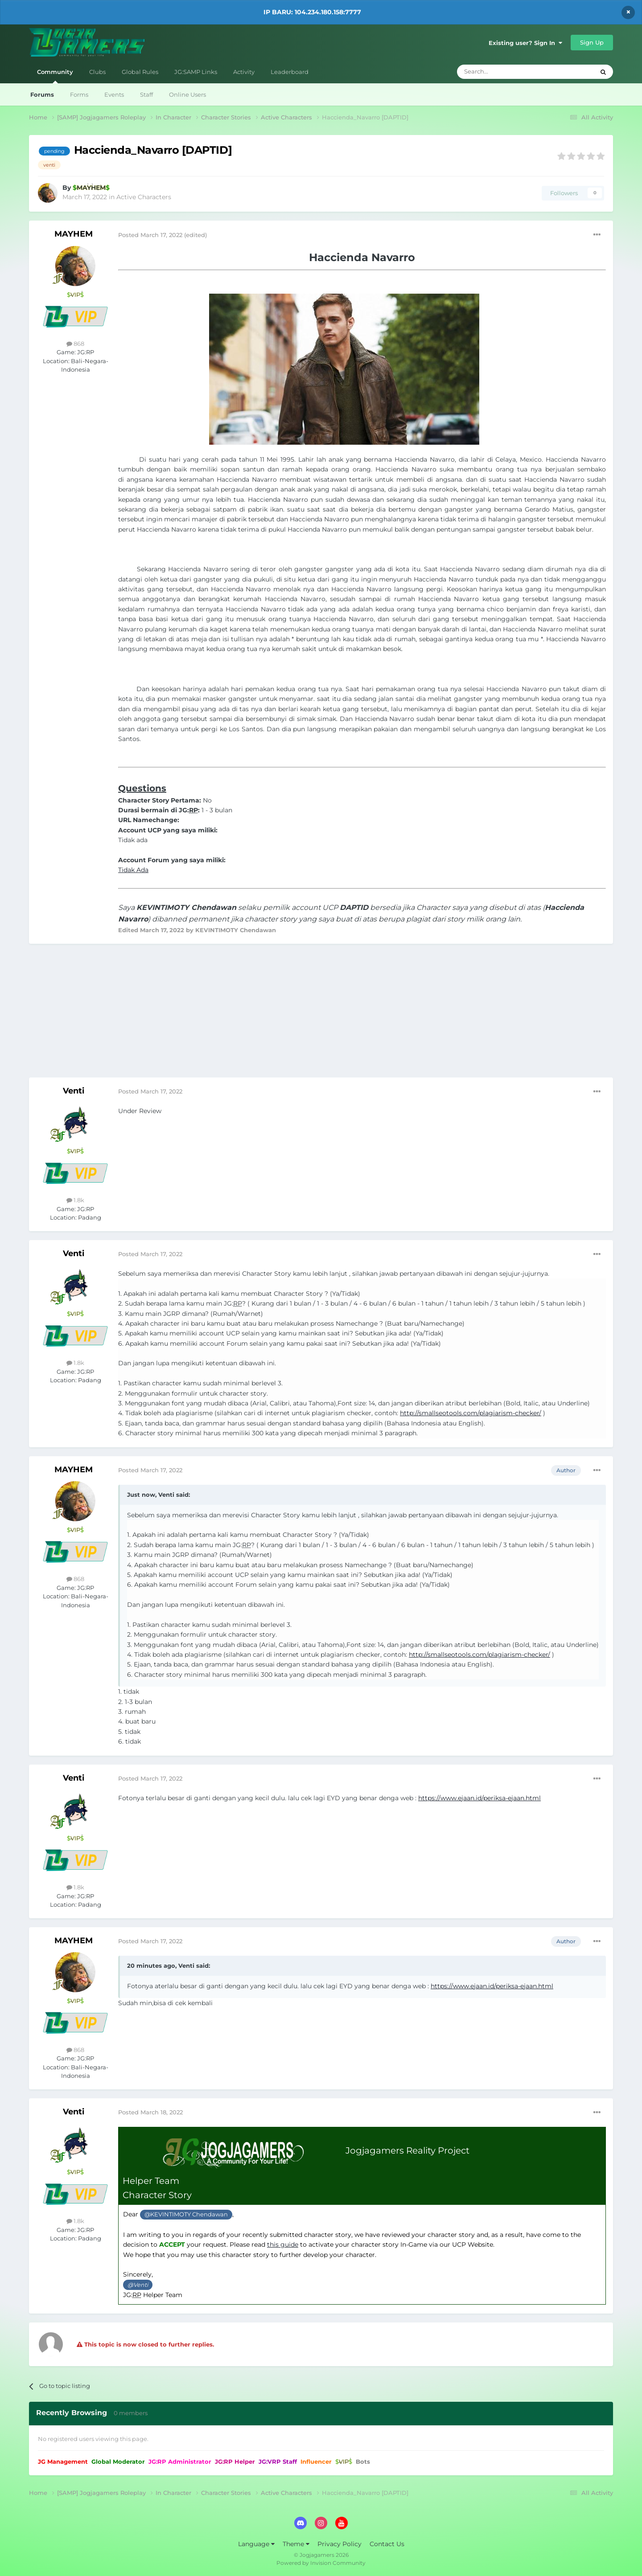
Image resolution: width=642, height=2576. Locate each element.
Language (256, 2544)
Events (114, 94)
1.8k (75, 1200)
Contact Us (387, 2544)
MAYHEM (73, 234)
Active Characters (143, 197)
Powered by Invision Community (321, 2563)
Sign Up (592, 42)
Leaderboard (290, 71)
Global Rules (140, 71)
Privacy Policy (339, 2544)
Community (55, 75)
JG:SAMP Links (195, 71)
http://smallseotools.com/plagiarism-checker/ (470, 1413)
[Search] (516, 72)
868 (75, 343)
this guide (282, 2244)
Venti (73, 1091)
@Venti (138, 2284)
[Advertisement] (321, 1015)
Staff (146, 94)
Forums (42, 94)
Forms (79, 94)
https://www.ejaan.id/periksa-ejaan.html (479, 1798)
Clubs (97, 71)
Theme (296, 2544)
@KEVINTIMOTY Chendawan (186, 2214)
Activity (244, 71)
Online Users (187, 94)
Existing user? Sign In (525, 42)
